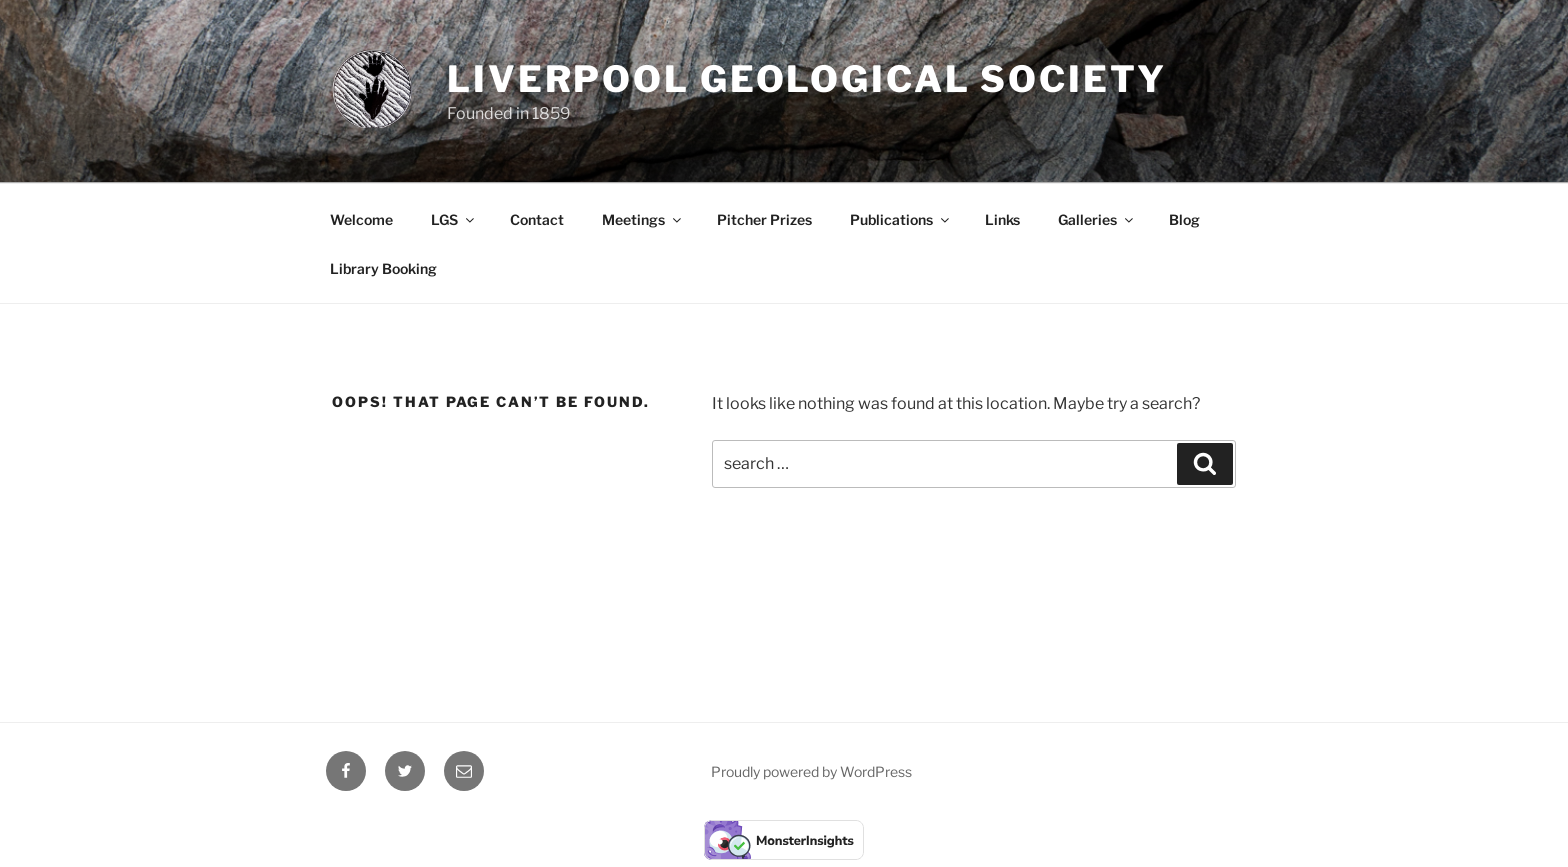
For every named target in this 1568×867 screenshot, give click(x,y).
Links (1002, 219)
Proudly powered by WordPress (811, 771)
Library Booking (383, 268)
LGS (454, 219)
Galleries (1097, 219)
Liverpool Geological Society (807, 79)
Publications (901, 219)
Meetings (643, 219)
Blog (1184, 219)
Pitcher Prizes (764, 219)
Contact (537, 219)
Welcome (361, 219)
